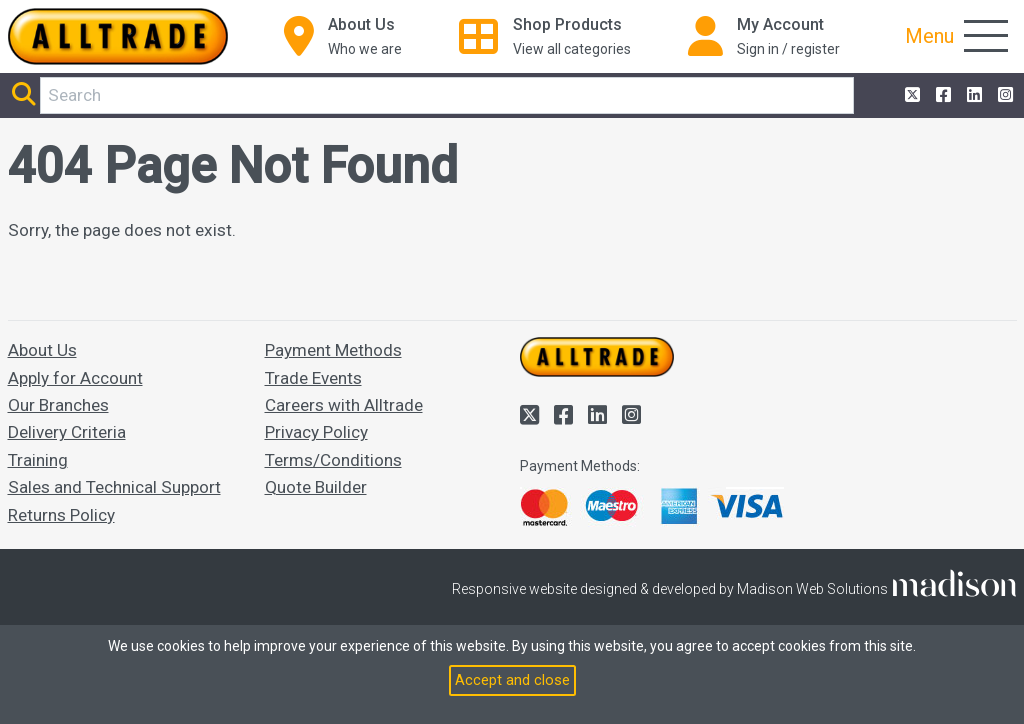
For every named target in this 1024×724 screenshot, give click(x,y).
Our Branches (58, 405)
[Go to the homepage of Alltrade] (118, 36)
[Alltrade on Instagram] (1003, 95)
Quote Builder (316, 487)
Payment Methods (333, 350)
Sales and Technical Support (114, 487)
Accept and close (512, 680)
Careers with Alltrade (344, 405)
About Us (42, 350)
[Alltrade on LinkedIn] (972, 95)
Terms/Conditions (333, 460)
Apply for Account (75, 378)
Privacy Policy (316, 432)
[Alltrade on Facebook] (941, 95)
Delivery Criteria (67, 432)
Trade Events (313, 378)
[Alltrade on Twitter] (910, 95)
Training (38, 460)
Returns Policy (61, 515)
